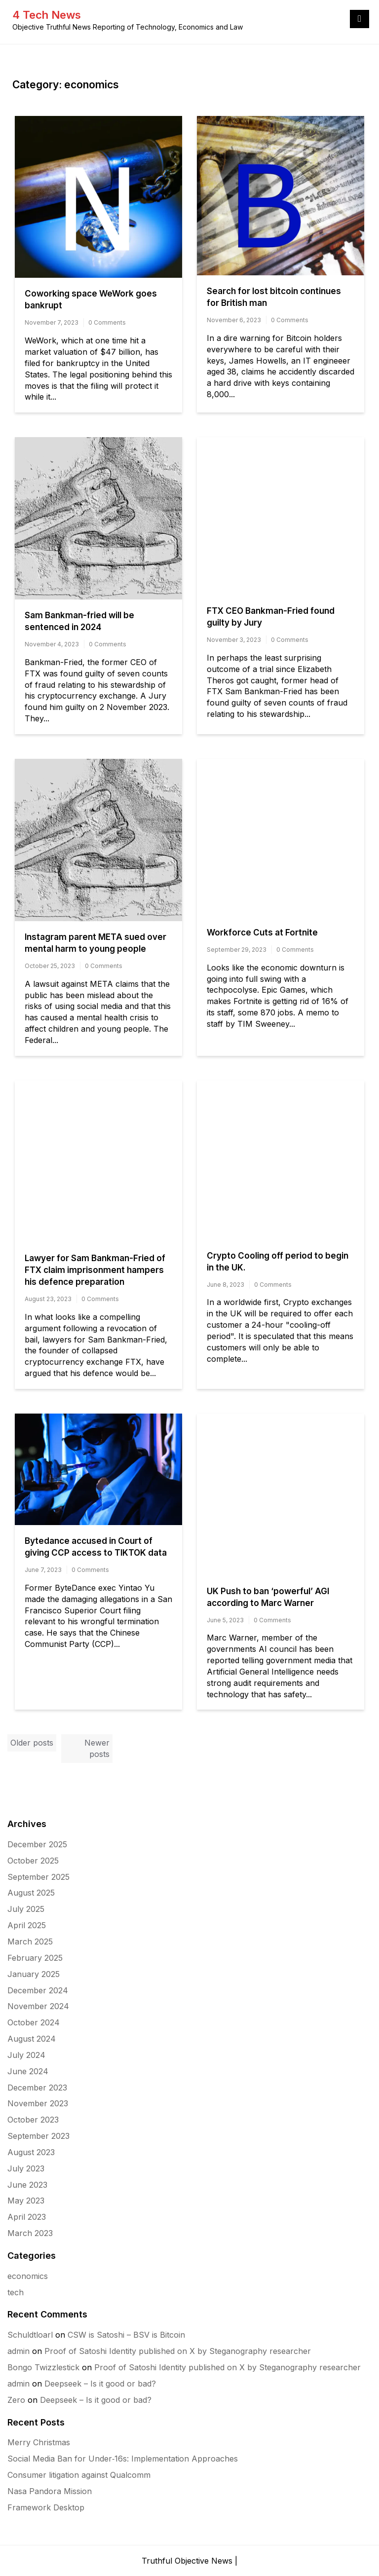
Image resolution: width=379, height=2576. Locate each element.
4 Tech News (46, 14)
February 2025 (35, 1958)
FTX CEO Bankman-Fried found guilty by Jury (271, 617)
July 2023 (25, 2168)
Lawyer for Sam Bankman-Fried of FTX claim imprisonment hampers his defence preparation (95, 1270)
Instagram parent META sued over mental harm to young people (95, 943)
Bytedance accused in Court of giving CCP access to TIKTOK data (96, 1547)
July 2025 (25, 1909)
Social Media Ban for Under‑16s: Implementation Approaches (122, 2459)
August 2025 (31, 1893)
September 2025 (38, 1877)
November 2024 (38, 2006)
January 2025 (33, 1974)
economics (27, 2276)
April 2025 (26, 1925)
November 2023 (37, 2103)
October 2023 (33, 2120)
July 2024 (26, 2055)
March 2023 (30, 2233)
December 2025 (37, 1844)
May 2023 (25, 2200)
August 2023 (31, 2152)
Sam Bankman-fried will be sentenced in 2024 (79, 621)
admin (18, 2351)
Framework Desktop (45, 2507)
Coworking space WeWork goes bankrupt (91, 299)
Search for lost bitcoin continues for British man (274, 297)
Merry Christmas (38, 2442)
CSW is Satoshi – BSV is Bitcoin (126, 2335)
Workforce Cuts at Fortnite (262, 932)
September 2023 (38, 2136)
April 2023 (26, 2217)
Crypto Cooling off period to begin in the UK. (277, 1261)
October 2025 (33, 1861)
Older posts (31, 1743)
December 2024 (37, 1990)
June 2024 (27, 2071)
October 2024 (33, 2022)
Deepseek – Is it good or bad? (100, 2384)
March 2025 (30, 1941)
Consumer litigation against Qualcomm (79, 2475)
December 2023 (37, 2087)
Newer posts (97, 1748)
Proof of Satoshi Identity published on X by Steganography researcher (177, 2351)
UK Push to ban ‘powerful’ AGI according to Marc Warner (268, 1597)
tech (15, 2292)
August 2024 (31, 2039)
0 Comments (107, 322)
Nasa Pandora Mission (49, 2491)
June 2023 (27, 2185)
